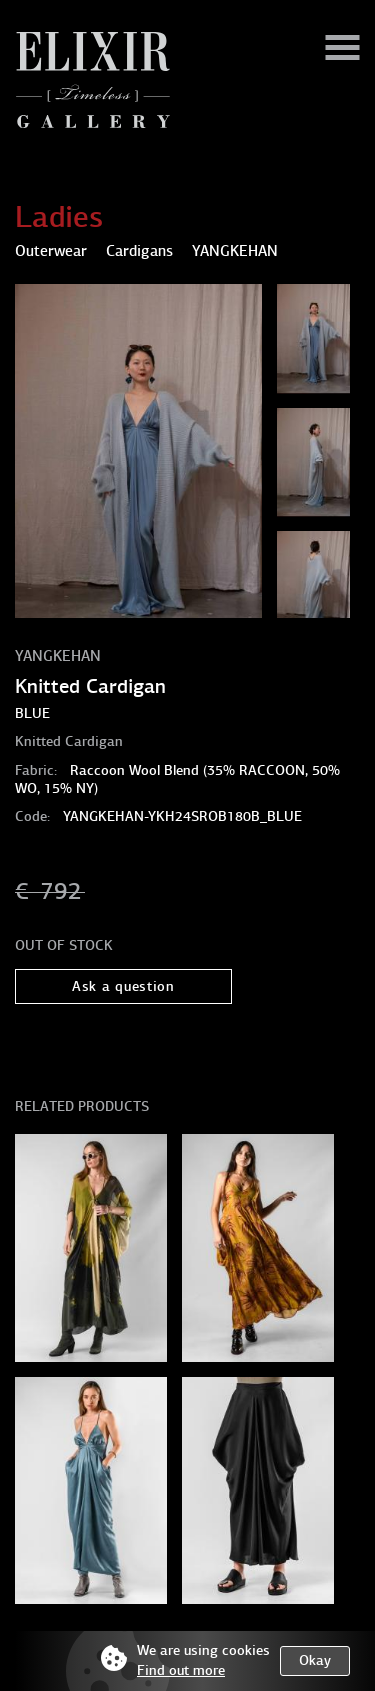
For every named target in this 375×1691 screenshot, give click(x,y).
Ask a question (123, 986)
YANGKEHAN (58, 656)
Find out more (181, 1670)
